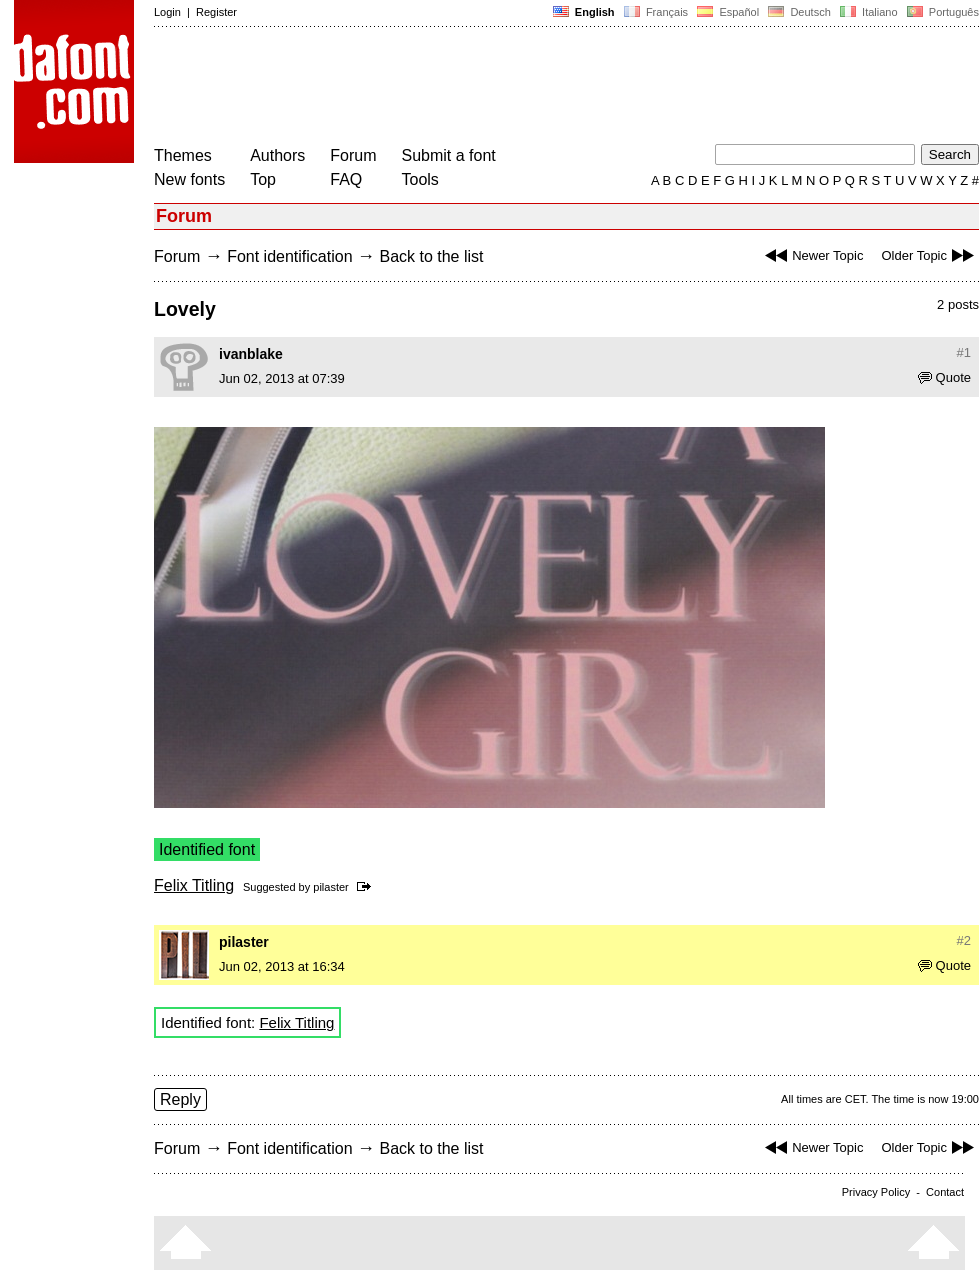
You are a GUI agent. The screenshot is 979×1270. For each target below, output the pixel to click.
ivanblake (251, 354)
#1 (964, 352)
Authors (277, 155)
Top (263, 179)
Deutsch (799, 12)
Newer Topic (811, 255)
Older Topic (930, 255)
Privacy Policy (876, 1192)
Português (941, 12)
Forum (353, 155)
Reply (180, 1099)
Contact (945, 1192)
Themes (183, 155)
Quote (944, 377)
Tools (420, 179)
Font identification (289, 256)
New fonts (189, 179)
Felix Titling (194, 885)
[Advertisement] (518, 88)
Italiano (869, 12)
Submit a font (449, 155)
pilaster (330, 887)
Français (656, 12)
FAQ (346, 179)
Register (216, 12)
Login (167, 12)
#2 (964, 940)
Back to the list (431, 256)
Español (728, 12)
